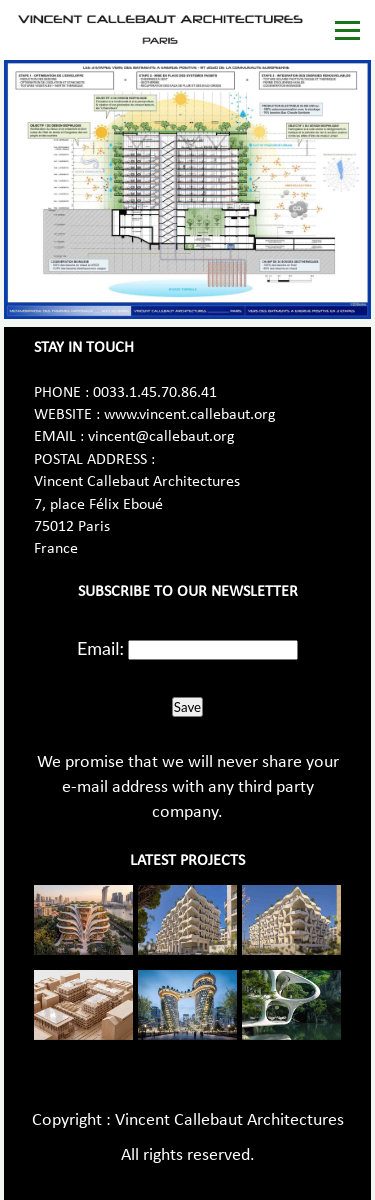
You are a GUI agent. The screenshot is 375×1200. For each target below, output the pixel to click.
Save (187, 707)
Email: (100, 648)
